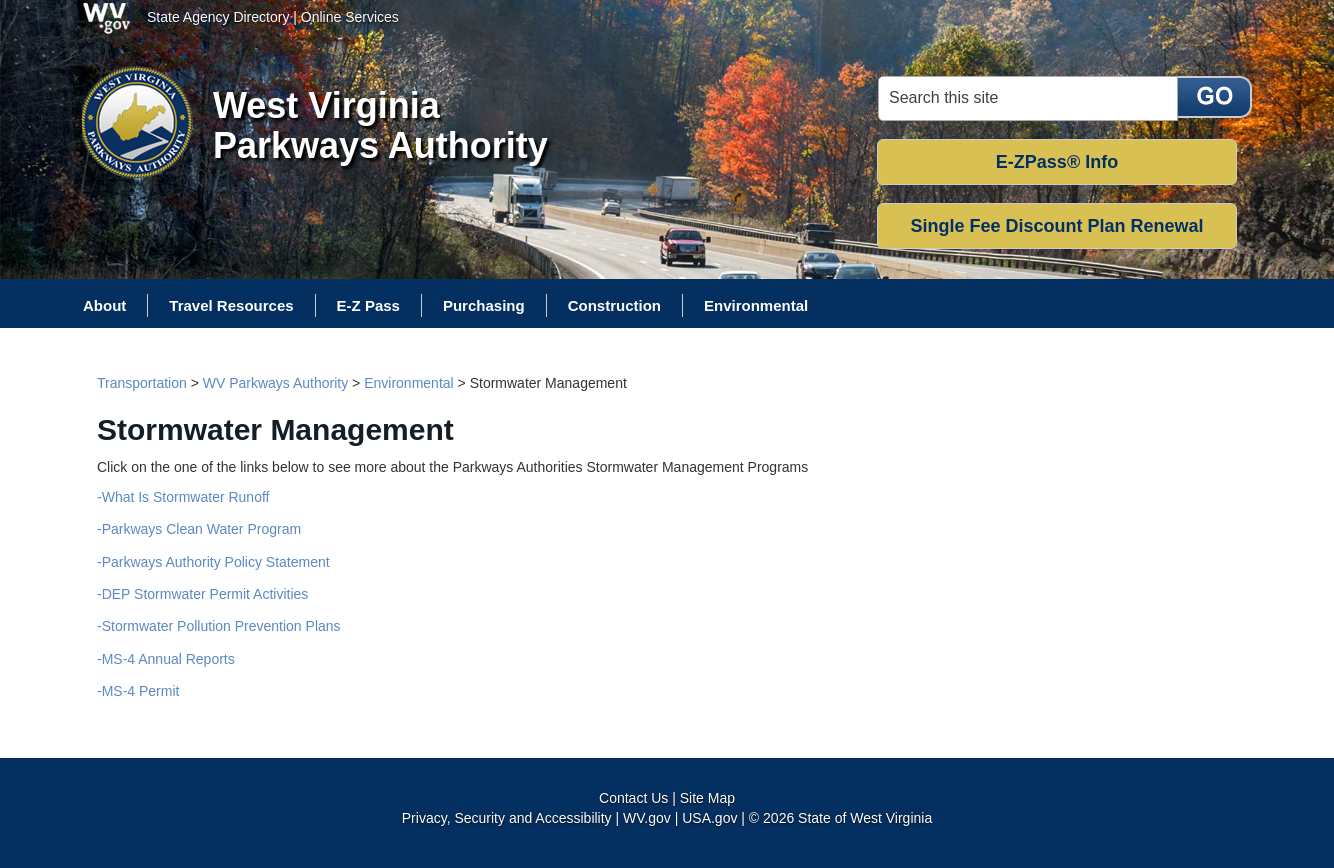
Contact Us (633, 798)
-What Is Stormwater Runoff (183, 497)
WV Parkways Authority (276, 383)
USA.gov (709, 818)
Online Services (350, 17)
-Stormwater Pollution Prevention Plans (219, 626)
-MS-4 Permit (138, 691)
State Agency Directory (218, 17)
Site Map (707, 798)
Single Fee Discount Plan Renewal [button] (1056, 226)
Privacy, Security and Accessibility (507, 818)
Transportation (142, 383)
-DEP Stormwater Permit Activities (202, 594)
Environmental (409, 383)
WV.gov (647, 818)
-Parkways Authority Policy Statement (213, 562)
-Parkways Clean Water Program (199, 529)
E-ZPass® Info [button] (1057, 162)
